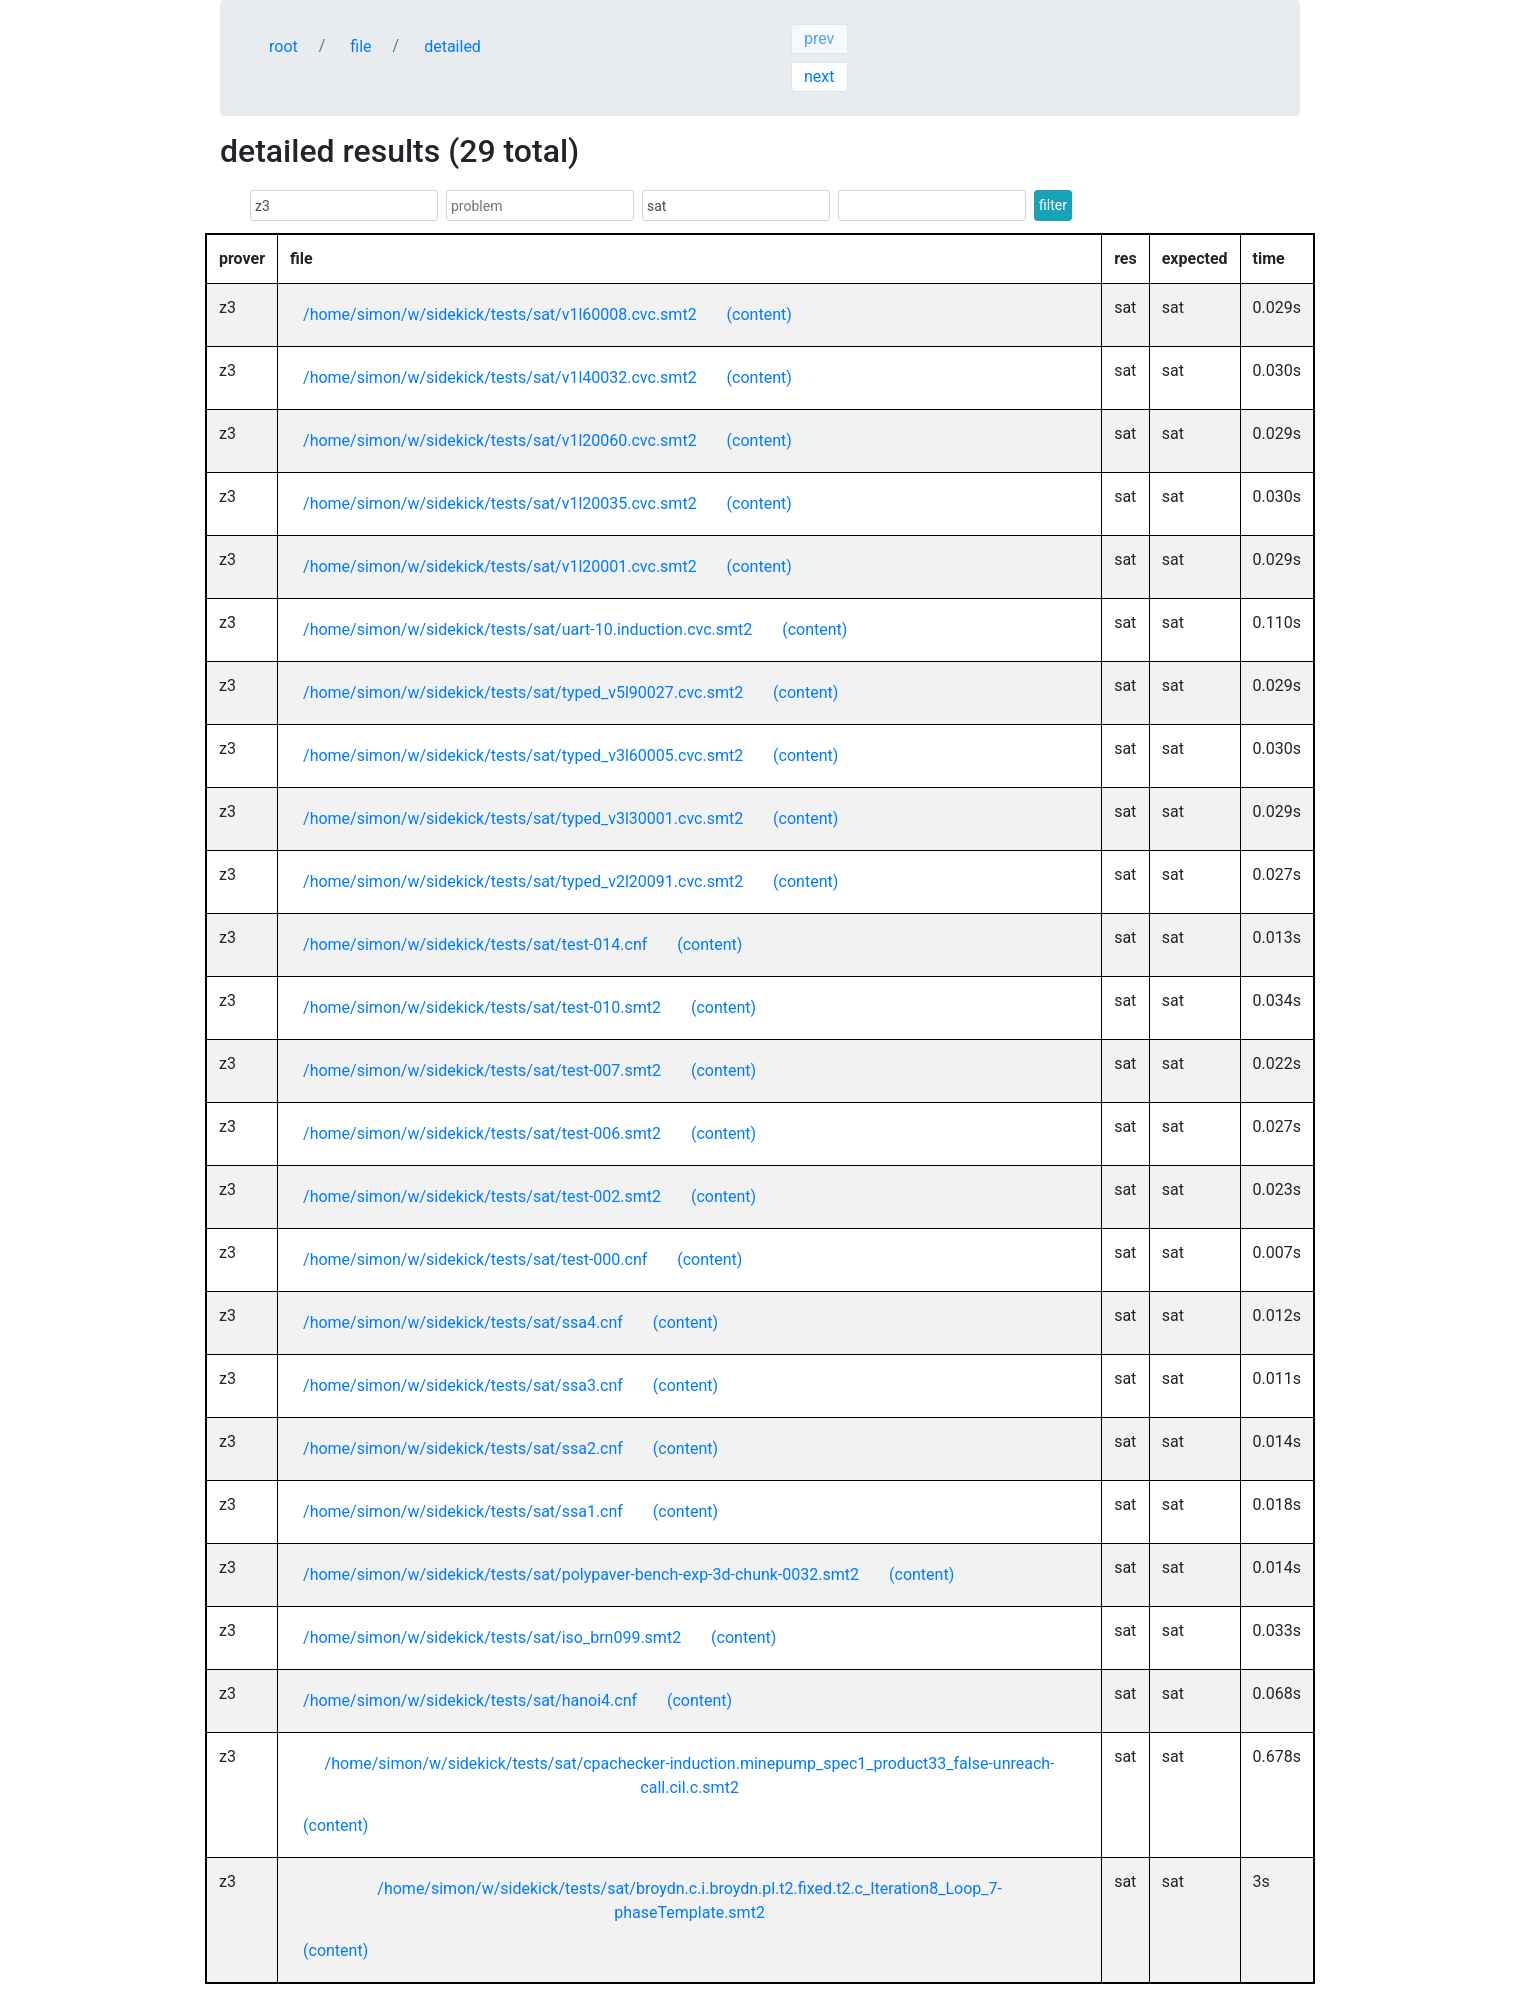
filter (1053, 205)
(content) (759, 314)
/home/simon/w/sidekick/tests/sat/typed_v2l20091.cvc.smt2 (523, 881)
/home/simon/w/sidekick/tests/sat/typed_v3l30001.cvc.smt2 (523, 818)
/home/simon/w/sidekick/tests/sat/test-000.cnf (475, 1259)
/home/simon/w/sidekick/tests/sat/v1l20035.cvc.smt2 (500, 503)
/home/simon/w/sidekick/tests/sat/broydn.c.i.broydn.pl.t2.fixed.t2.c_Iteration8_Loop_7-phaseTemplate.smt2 (689, 1900)
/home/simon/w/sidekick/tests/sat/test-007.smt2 (482, 1070)
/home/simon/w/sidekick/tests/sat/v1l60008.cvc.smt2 (500, 314)
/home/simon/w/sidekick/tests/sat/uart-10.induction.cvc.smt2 (527, 629)
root (283, 46)
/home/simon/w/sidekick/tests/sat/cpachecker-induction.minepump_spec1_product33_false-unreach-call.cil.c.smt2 (690, 1775)
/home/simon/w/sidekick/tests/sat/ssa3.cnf (463, 1385)
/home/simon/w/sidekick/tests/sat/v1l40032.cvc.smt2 (500, 377)
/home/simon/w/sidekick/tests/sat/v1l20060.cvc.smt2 (500, 440)
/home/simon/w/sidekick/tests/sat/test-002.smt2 (482, 1196)
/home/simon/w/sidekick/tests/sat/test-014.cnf (475, 944)
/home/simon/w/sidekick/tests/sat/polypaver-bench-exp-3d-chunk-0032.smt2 (581, 1574)
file (360, 46)
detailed (452, 46)
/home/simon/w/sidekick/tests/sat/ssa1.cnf (463, 1511)
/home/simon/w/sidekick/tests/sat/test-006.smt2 (482, 1133)
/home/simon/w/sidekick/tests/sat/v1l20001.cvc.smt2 (500, 566)
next (819, 76)
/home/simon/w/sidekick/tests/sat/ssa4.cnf (463, 1322)
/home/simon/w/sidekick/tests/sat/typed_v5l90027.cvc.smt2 (523, 692)
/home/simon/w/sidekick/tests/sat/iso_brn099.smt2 (492, 1637)
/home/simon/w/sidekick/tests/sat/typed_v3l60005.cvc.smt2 (523, 755)
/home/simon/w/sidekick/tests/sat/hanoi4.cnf (470, 1700)
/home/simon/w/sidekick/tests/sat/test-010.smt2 (482, 1007)
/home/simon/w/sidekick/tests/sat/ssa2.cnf (463, 1448)
